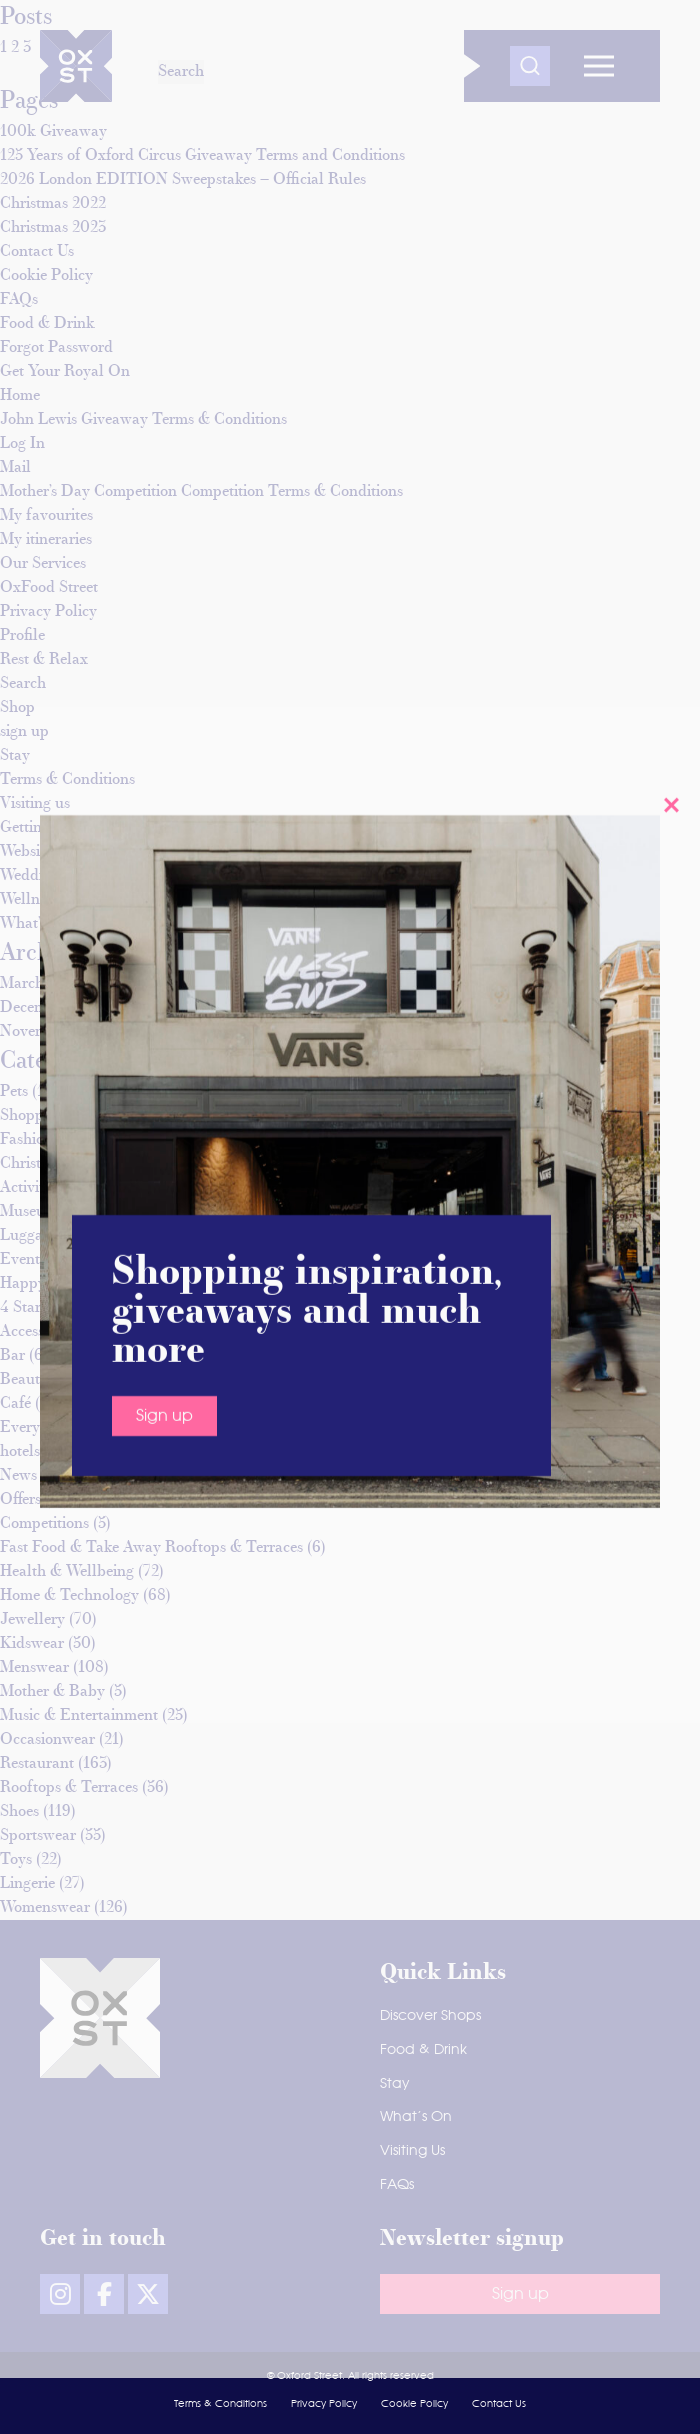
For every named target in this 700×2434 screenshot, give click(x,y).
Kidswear (32, 1644)
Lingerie (27, 1884)
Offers (20, 1500)
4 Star (20, 1308)
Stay (395, 2084)
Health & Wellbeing (67, 1572)
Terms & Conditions (220, 2404)
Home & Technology (69, 1596)
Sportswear (38, 1836)
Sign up (164, 313)
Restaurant (37, 1764)
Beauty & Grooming (68, 1380)
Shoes (19, 1812)
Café (15, 1404)
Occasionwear (47, 1740)
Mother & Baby (52, 1692)
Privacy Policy (324, 2404)
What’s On (416, 2117)
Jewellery (32, 1620)
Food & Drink (423, 2050)
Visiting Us (412, 2151)
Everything (37, 1428)
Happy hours (44, 1284)
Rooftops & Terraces (69, 1788)
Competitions (44, 1524)
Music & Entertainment (79, 1716)
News (18, 1476)
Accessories (37, 1332)
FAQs (397, 2185)
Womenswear (45, 1908)
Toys (16, 1860)
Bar (12, 1356)
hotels (20, 1452)
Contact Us (499, 2404)
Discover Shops (430, 2016)
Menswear (34, 1668)
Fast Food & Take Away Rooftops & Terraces (151, 1548)
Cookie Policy (414, 2404)
